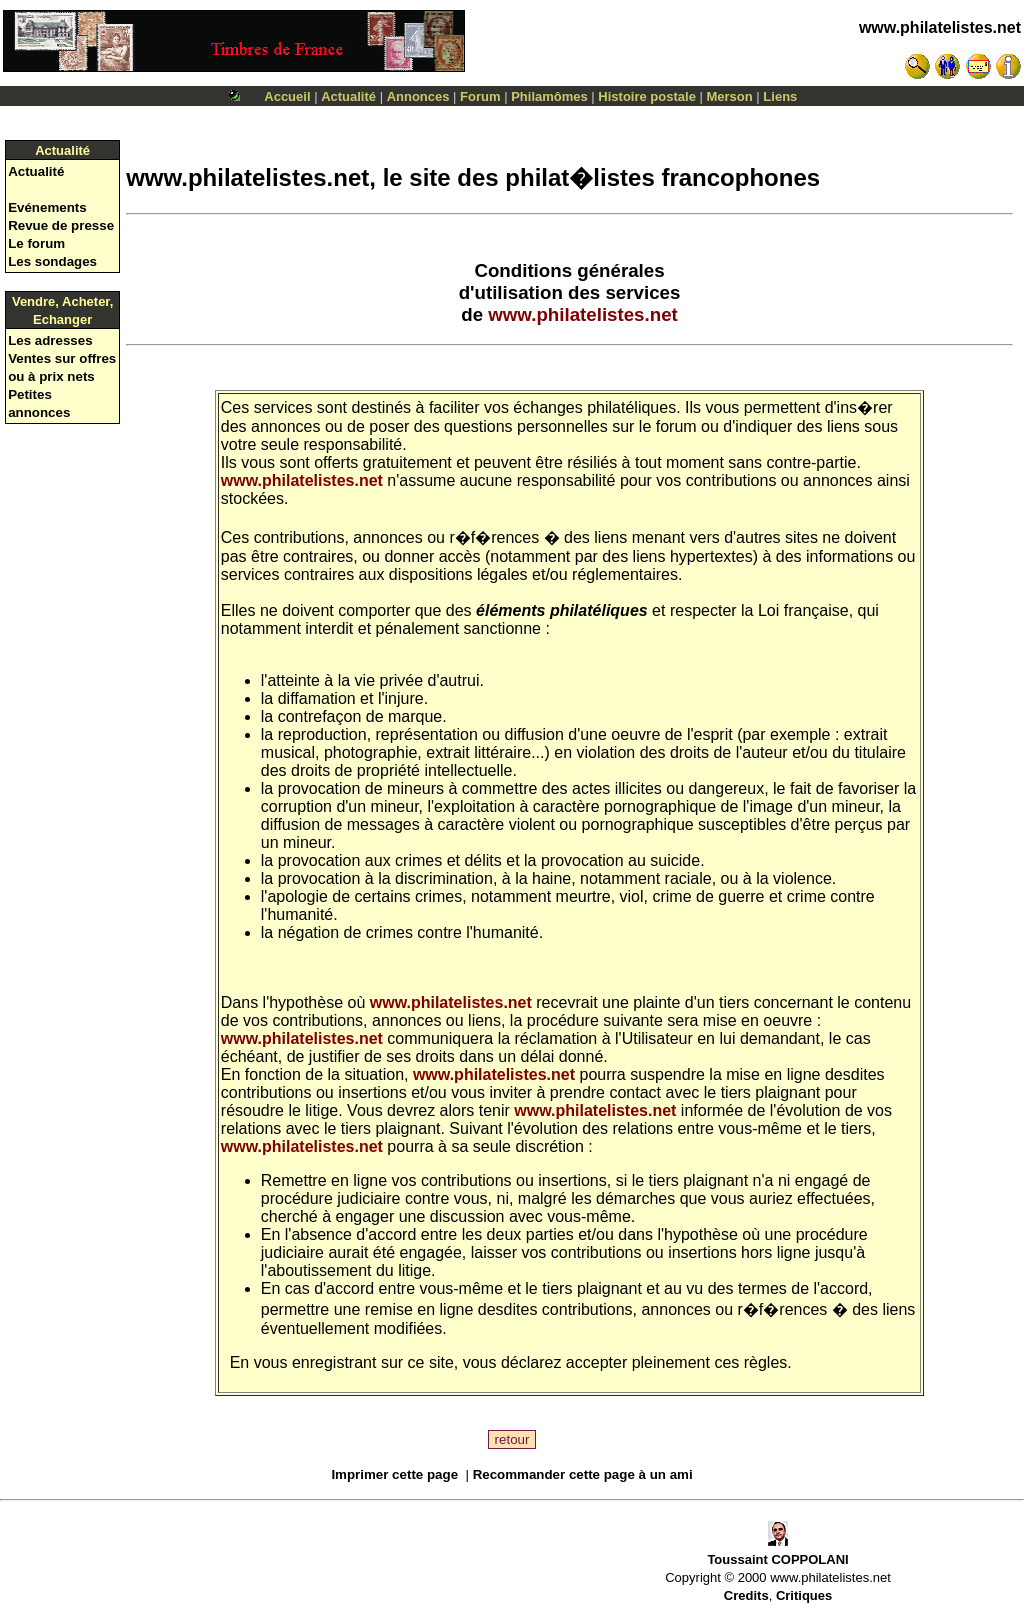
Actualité (348, 96)
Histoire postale (647, 96)
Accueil (287, 96)
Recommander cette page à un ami (583, 1474)
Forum (480, 96)
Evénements (47, 207)
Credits (746, 1595)
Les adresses (50, 340)
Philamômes (549, 96)
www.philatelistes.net (940, 27)
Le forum (36, 243)
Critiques (804, 1595)
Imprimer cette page (394, 1474)
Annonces (418, 96)
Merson (730, 96)
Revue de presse (61, 225)
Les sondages (52, 261)
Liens (780, 96)
